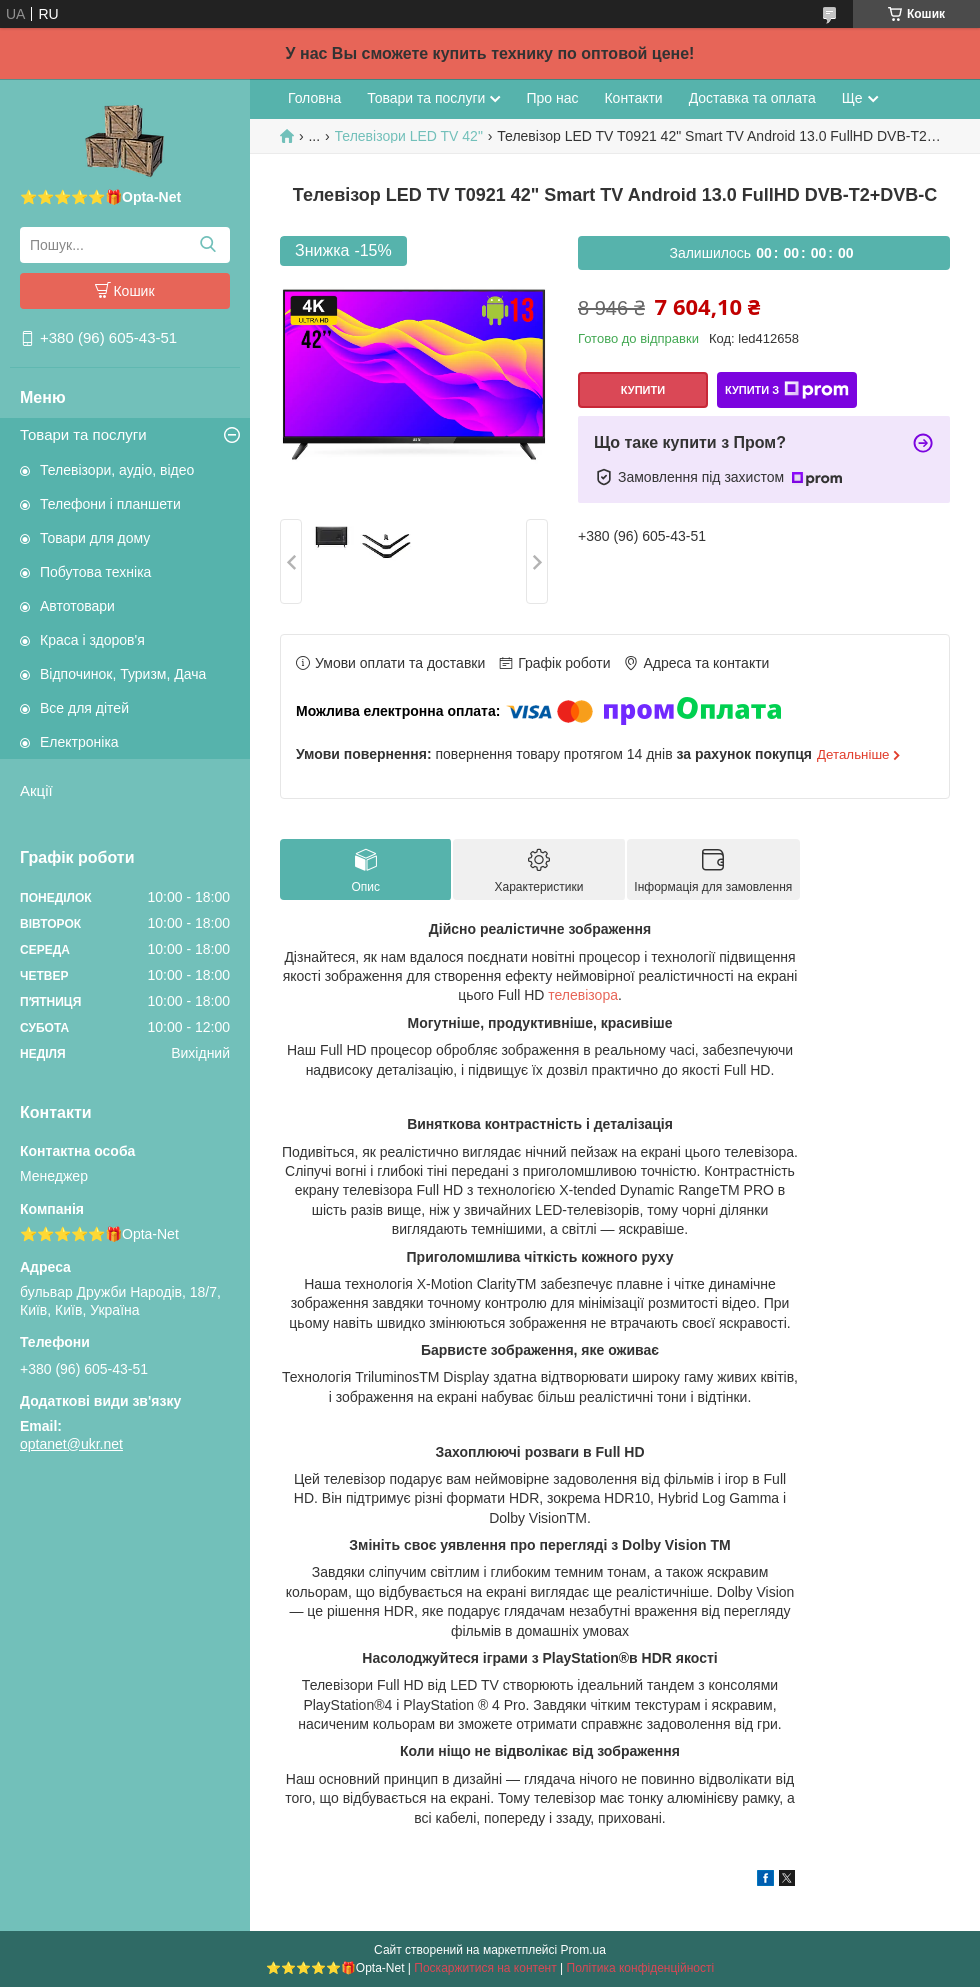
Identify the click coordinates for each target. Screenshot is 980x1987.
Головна (314, 98)
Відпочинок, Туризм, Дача (123, 674)
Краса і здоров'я (92, 640)
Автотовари (77, 606)
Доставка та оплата (752, 98)
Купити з (787, 390)
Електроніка (79, 742)
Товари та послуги (83, 434)
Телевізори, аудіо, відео (117, 470)
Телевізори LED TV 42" (409, 136)
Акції (36, 790)
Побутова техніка (95, 572)
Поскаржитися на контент (485, 1968)
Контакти (633, 98)
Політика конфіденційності (641, 1968)
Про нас (552, 98)
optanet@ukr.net (71, 1444)
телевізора (583, 995)
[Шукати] (207, 245)
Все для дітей (84, 708)
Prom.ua (583, 1950)
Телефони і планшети (110, 504)
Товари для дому (95, 538)
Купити (643, 390)
